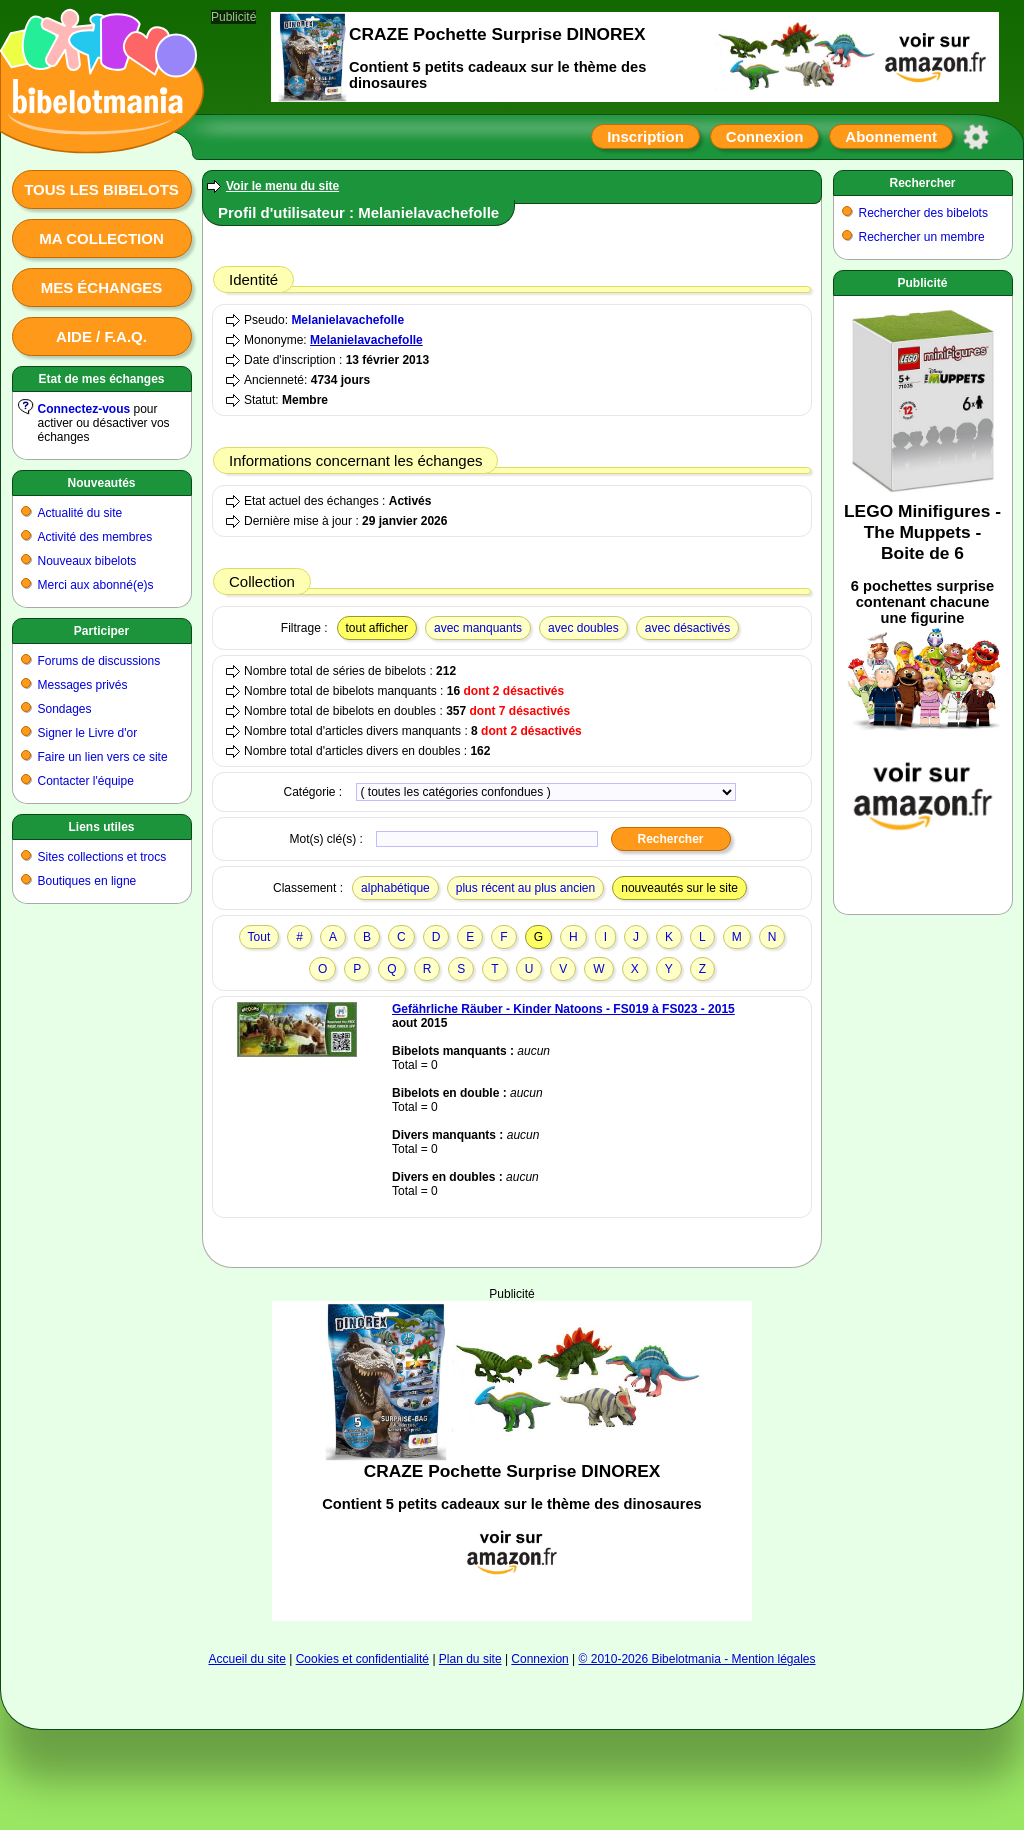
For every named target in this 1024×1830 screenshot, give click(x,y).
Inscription (645, 136)
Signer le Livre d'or (88, 733)
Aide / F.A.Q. (101, 336)
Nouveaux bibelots (87, 561)
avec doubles (583, 628)
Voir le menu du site (282, 186)
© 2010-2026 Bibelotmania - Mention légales (697, 1659)
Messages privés (83, 685)
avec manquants (478, 628)
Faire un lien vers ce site (103, 757)
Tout (259, 937)
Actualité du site (80, 513)
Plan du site (470, 1659)
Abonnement (891, 136)
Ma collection (101, 238)
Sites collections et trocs (102, 857)
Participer (101, 631)
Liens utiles (101, 827)
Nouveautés (101, 483)
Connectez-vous (84, 409)
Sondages (65, 709)
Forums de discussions (99, 661)
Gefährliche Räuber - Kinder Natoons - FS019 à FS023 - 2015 (563, 1009)
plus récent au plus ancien (525, 888)
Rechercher (922, 183)
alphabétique (395, 888)
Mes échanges (102, 287)
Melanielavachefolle (347, 320)
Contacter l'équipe (86, 781)
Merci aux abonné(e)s (96, 585)
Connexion (765, 136)
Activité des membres (95, 537)
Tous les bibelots (101, 189)
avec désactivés (687, 628)
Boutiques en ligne (87, 881)
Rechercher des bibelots (923, 213)
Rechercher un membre (922, 237)
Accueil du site (246, 1659)
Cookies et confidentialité (362, 1659)
